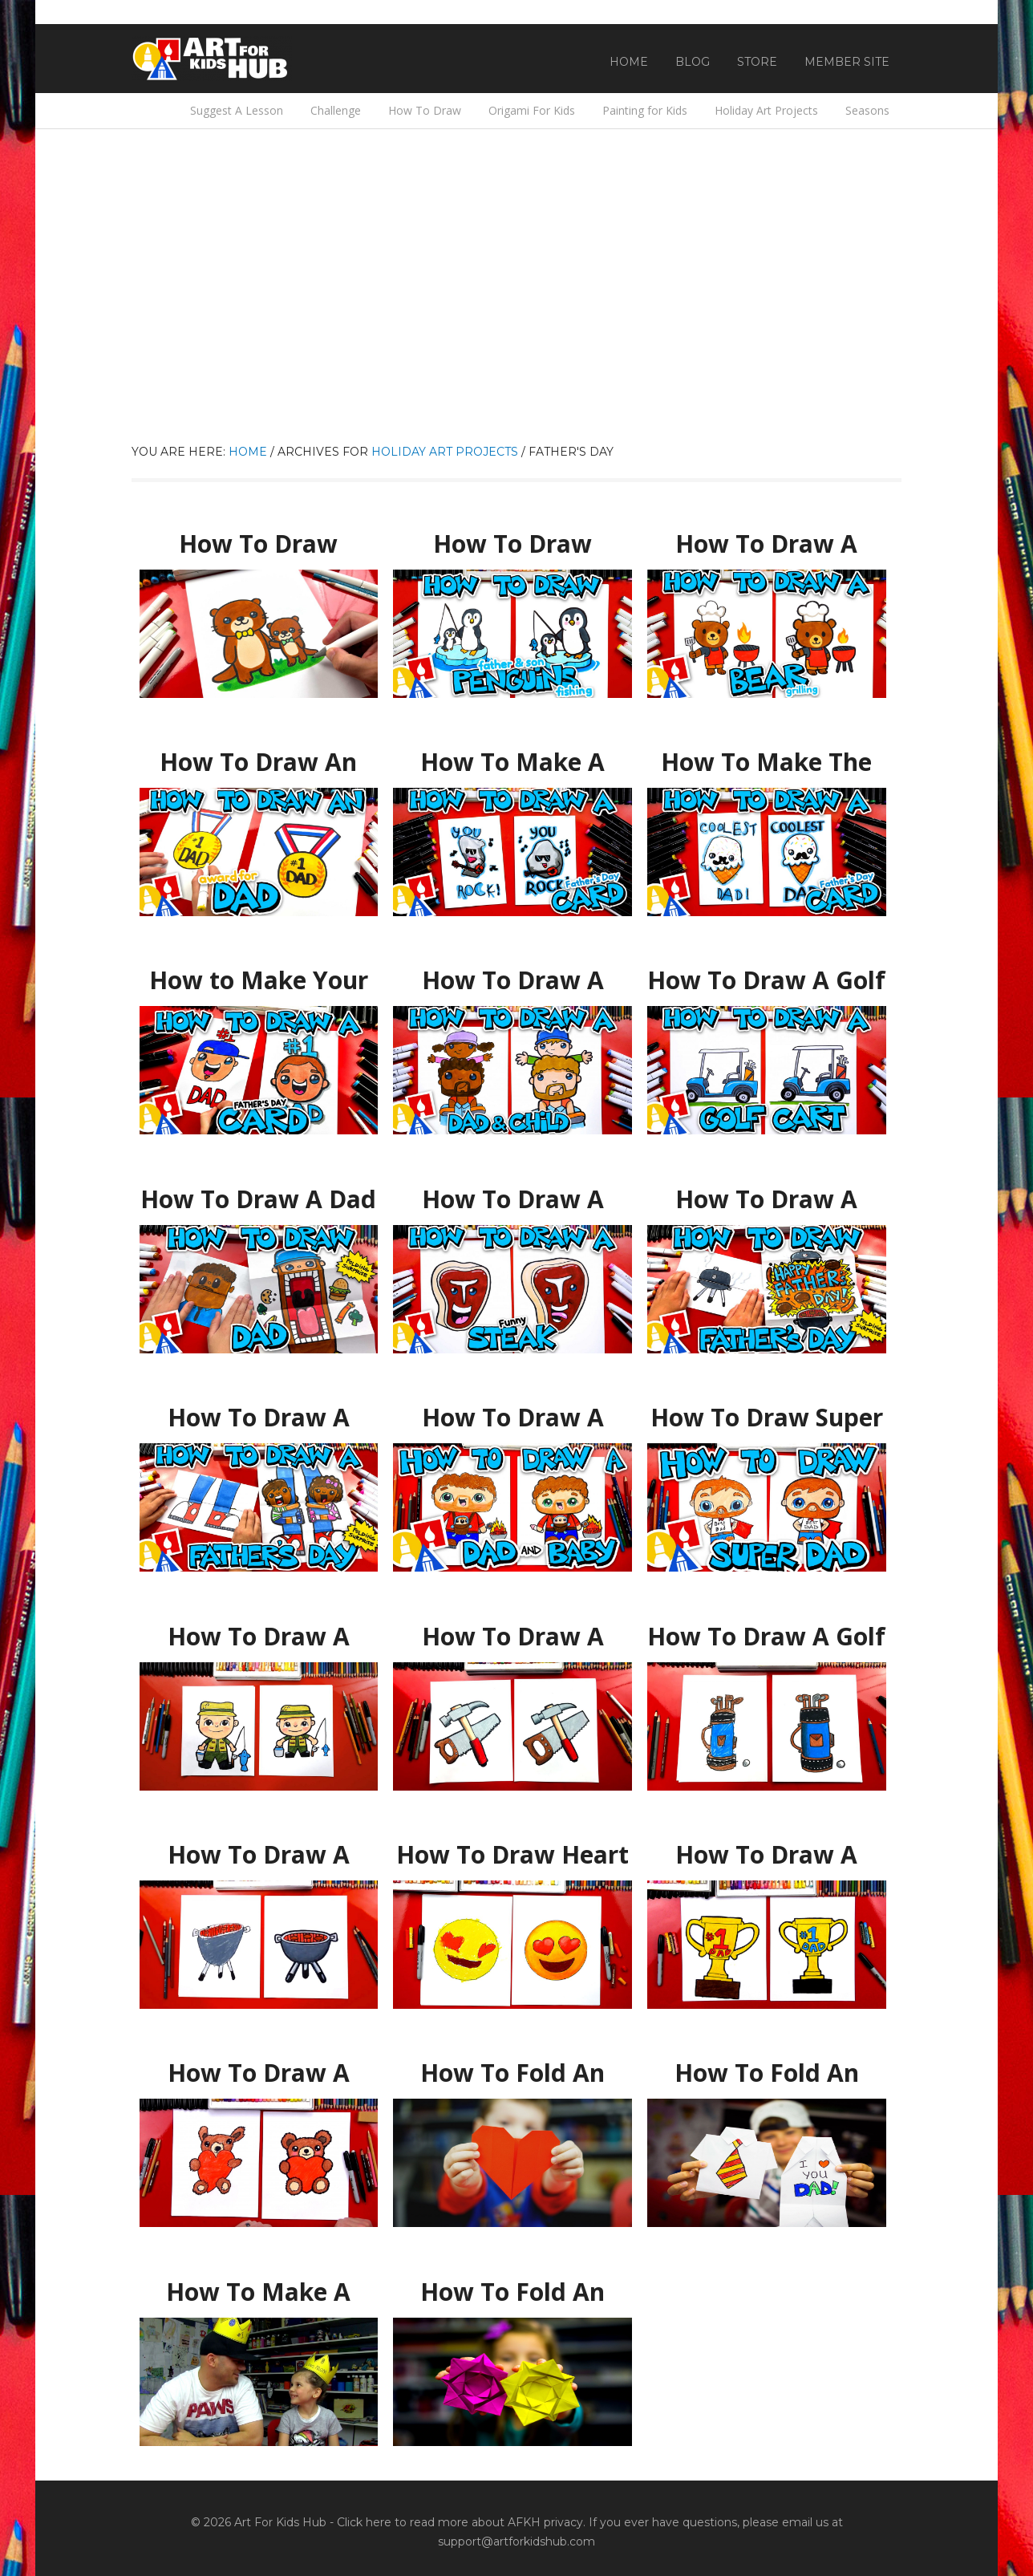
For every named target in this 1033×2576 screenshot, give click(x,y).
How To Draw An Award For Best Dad (258, 755)
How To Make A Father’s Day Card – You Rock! (512, 762)
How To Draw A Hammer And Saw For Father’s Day (513, 1637)
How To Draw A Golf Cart (766, 973)
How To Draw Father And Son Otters (258, 537)
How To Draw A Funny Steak (512, 1192)
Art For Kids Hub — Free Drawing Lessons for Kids (212, 58)
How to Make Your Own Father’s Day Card (258, 980)
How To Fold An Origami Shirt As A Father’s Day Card (766, 2073)
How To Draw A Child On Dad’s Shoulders (512, 980)
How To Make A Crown (258, 2285)
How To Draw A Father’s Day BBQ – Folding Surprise (767, 1199)
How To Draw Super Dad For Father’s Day (766, 1418)
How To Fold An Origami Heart (513, 2066)
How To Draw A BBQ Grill (259, 1847)
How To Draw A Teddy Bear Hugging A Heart (258, 2073)
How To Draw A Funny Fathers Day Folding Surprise (258, 1418)
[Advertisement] (516, 321)
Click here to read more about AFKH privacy (460, 2522)
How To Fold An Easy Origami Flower (513, 2285)
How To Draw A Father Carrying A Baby (512, 1418)
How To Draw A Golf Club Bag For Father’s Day (766, 1637)
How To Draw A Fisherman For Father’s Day (258, 1637)
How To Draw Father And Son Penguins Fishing (512, 544)
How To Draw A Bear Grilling (766, 537)
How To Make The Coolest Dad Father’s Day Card (766, 762)
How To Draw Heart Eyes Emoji (512, 1847)
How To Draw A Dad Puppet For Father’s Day (258, 1199)
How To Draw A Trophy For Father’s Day (766, 1855)
